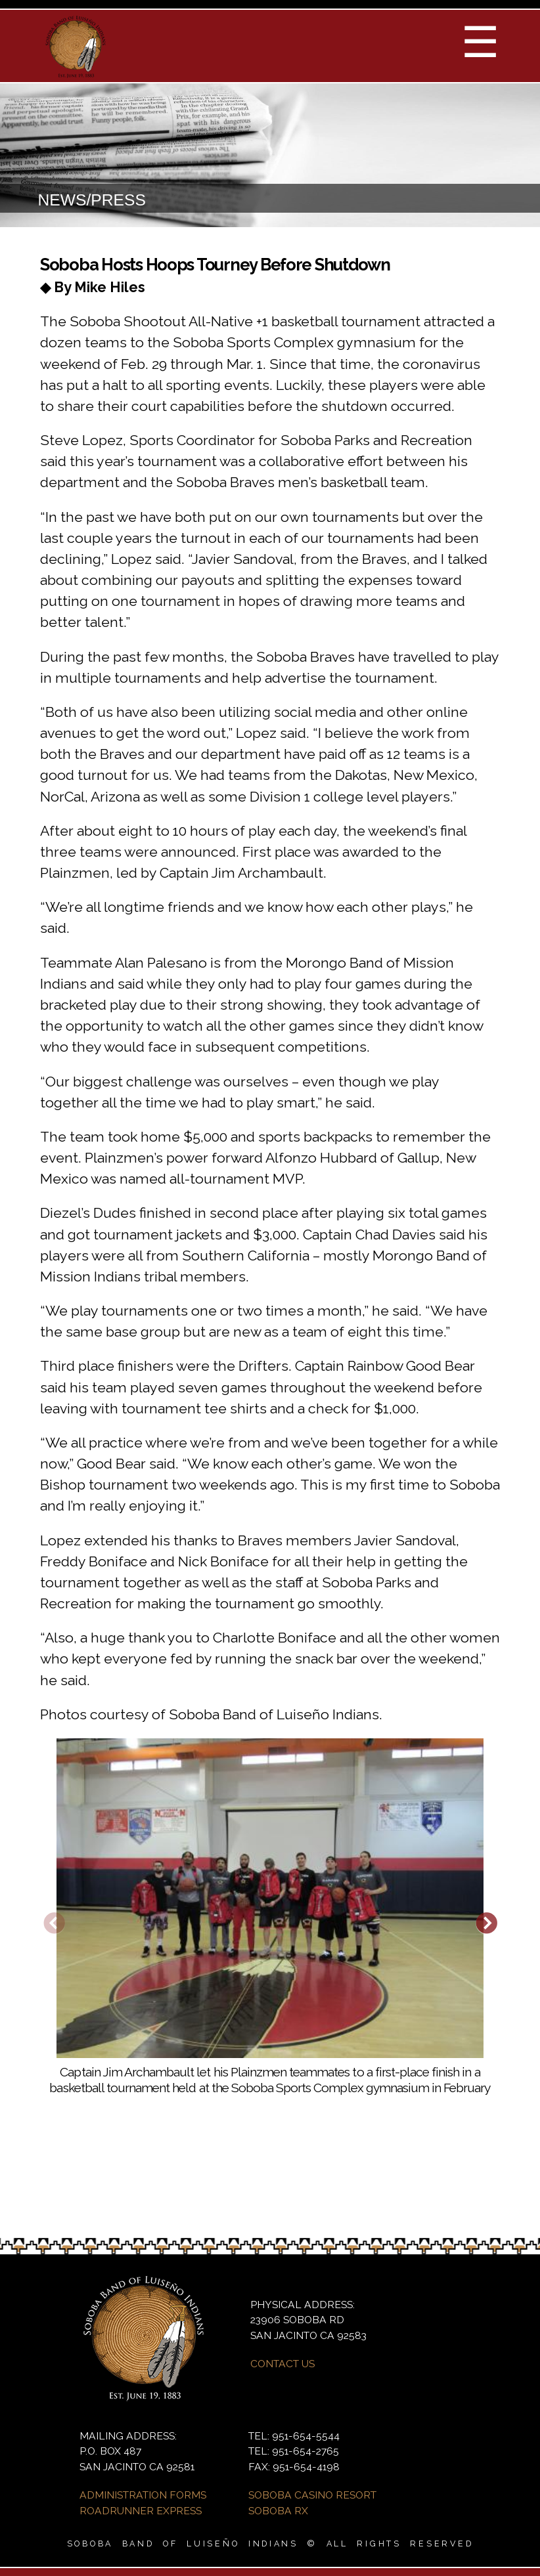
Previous (54, 1925)
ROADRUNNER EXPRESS (140, 2510)
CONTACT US (282, 2363)
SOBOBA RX (278, 2510)
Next (486, 1925)
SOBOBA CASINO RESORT (312, 2495)
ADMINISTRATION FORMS (142, 2495)
